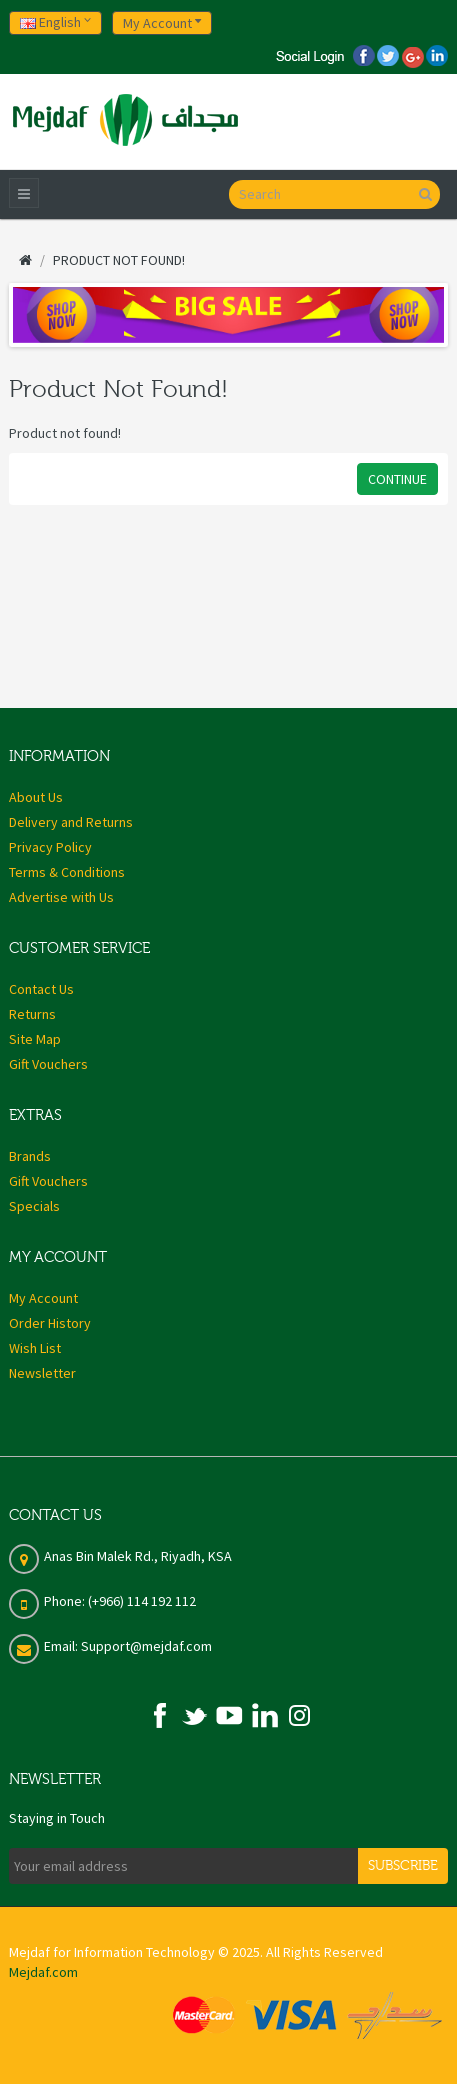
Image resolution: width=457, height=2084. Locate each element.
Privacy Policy (50, 847)
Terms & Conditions (67, 872)
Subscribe (403, 1866)
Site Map (35, 1039)
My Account (43, 1298)
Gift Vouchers (48, 1064)
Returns (32, 1014)
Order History (50, 1323)
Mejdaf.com (43, 1972)
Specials (34, 1206)
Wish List (35, 1348)
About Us (36, 797)
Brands (30, 1156)
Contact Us (41, 989)
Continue (397, 479)
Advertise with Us (61, 897)
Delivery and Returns (71, 822)
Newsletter (42, 1373)
